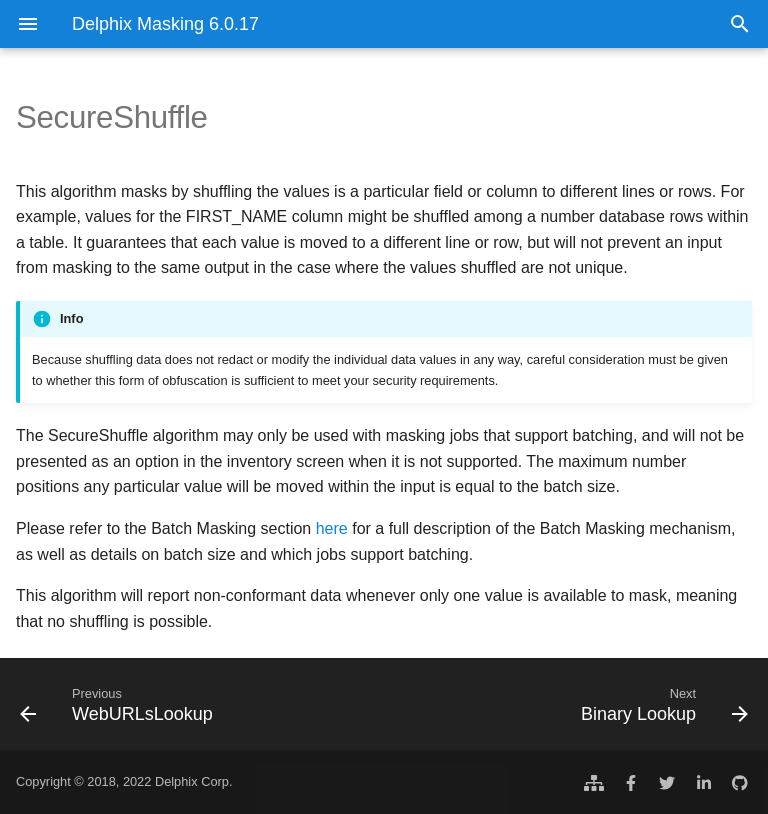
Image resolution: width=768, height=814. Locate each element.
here (332, 528)
